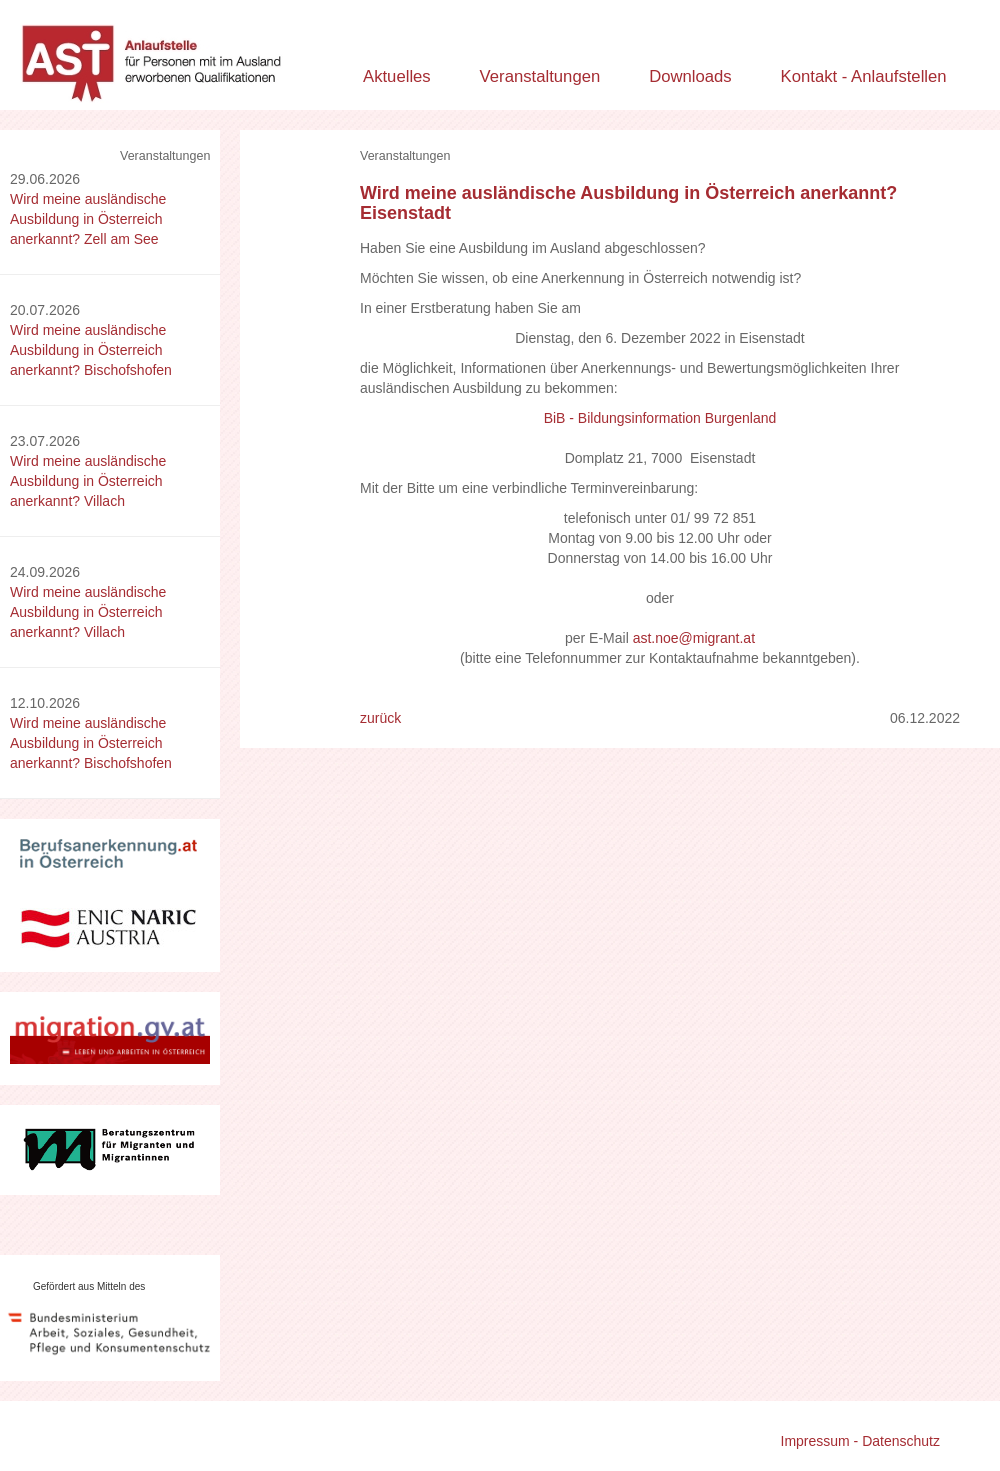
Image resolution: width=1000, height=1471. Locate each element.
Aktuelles (397, 76)
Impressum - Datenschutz (861, 1441)
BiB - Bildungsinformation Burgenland (660, 418)
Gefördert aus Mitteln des (89, 1286)
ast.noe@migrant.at (694, 638)
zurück (380, 718)
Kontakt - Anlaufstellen (864, 76)
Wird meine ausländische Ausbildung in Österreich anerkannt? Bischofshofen (91, 350)
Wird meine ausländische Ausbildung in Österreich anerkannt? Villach (88, 481)
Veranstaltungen (540, 76)
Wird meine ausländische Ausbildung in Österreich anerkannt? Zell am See (88, 219)
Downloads (690, 76)
